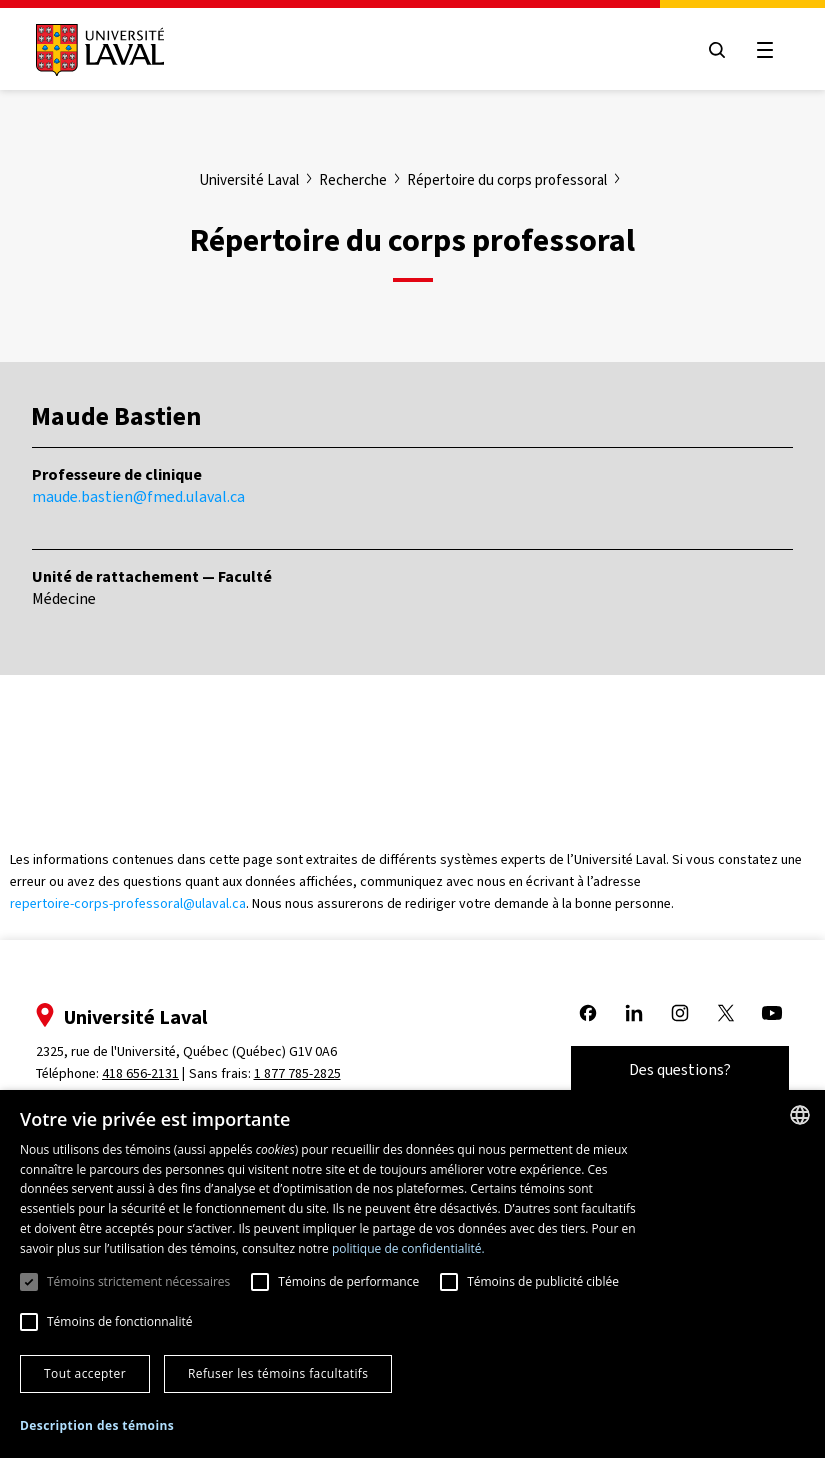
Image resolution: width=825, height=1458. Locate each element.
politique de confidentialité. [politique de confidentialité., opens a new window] (408, 1248)
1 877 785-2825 (297, 1073)
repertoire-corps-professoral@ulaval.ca (128, 903)
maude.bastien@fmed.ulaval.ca (138, 496)
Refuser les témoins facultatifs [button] (278, 1373)
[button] (97, 1426)
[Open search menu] (717, 50)
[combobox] (800, 1115)
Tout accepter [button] (85, 1373)
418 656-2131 (140, 1073)
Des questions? (680, 1069)
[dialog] (412, 1274)
